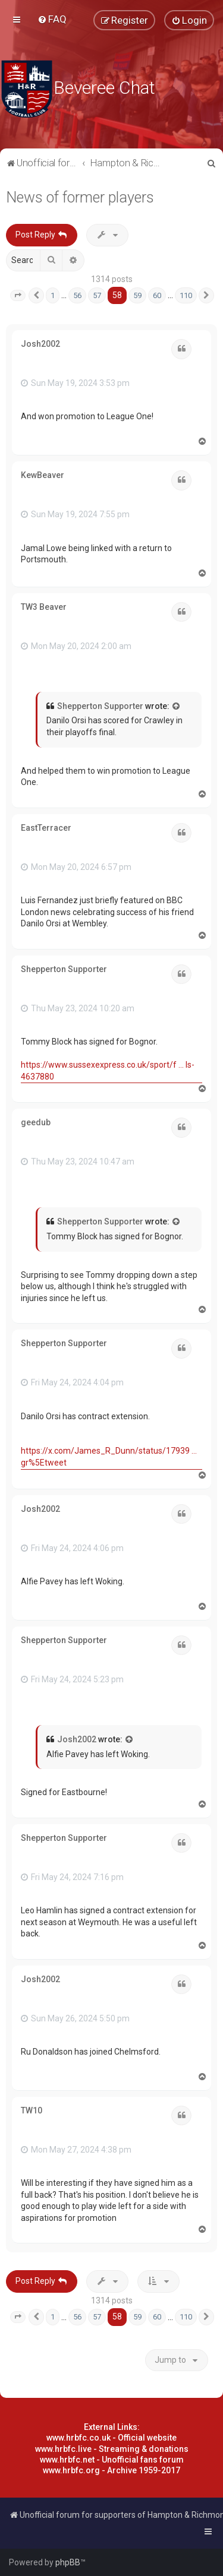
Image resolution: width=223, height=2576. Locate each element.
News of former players (80, 197)
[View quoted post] (176, 707)
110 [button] (186, 295)
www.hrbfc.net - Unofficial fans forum (112, 2459)
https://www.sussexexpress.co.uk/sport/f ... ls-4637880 (107, 1070)
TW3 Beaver (44, 607)
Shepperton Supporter (100, 706)
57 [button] (97, 295)
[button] (18, 296)
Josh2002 (40, 344)
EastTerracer (46, 828)
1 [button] (53, 295)
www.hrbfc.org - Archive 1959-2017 (111, 2470)
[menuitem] (52, 19)
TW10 (31, 2110)
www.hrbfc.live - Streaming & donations (112, 2449)
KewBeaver (42, 475)
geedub (36, 1122)
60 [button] (157, 295)
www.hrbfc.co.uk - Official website (111, 2437)
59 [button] (137, 295)
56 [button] (77, 295)
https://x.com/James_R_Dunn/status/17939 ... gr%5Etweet (109, 1456)
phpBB (67, 2562)
